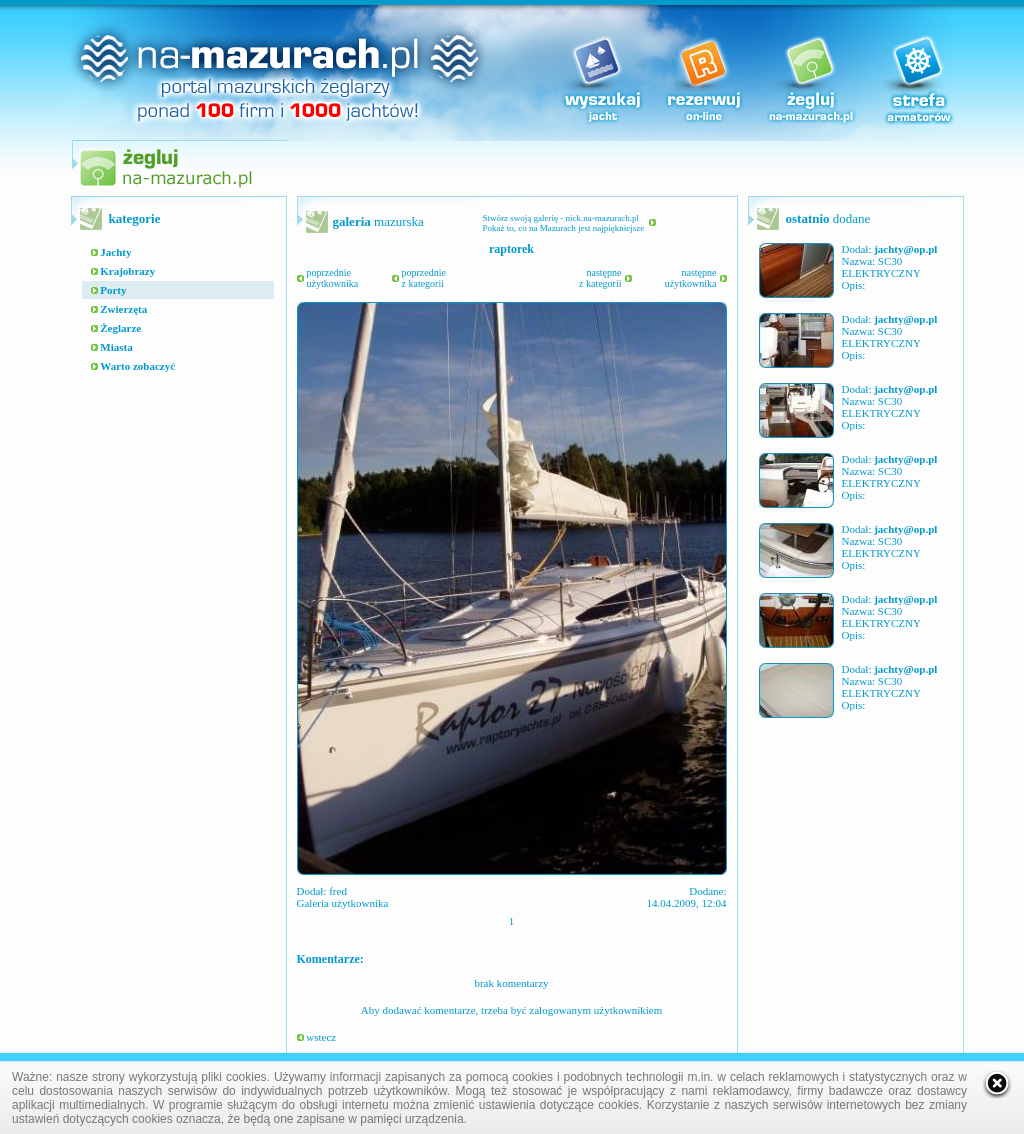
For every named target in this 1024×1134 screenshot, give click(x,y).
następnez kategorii (600, 278)
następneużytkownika (691, 278)
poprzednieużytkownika (333, 278)
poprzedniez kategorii (424, 278)
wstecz (317, 1037)
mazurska (378, 221)
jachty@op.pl (905, 249)
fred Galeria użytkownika (343, 897)
